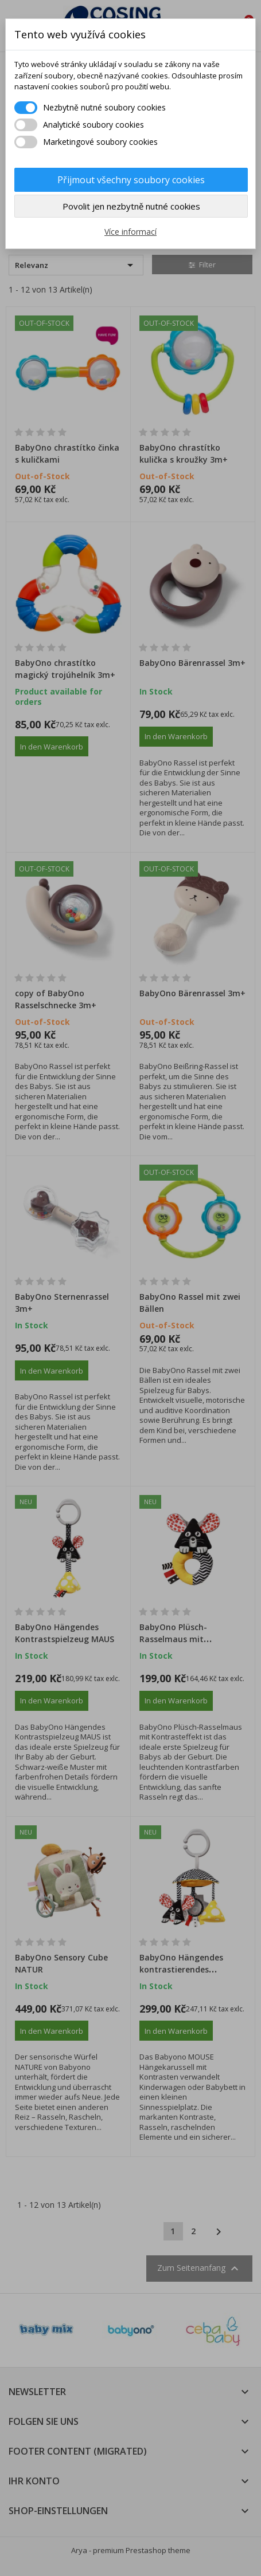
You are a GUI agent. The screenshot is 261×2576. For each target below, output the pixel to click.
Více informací (130, 231)
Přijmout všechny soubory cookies (131, 179)
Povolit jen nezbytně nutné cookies (131, 206)
